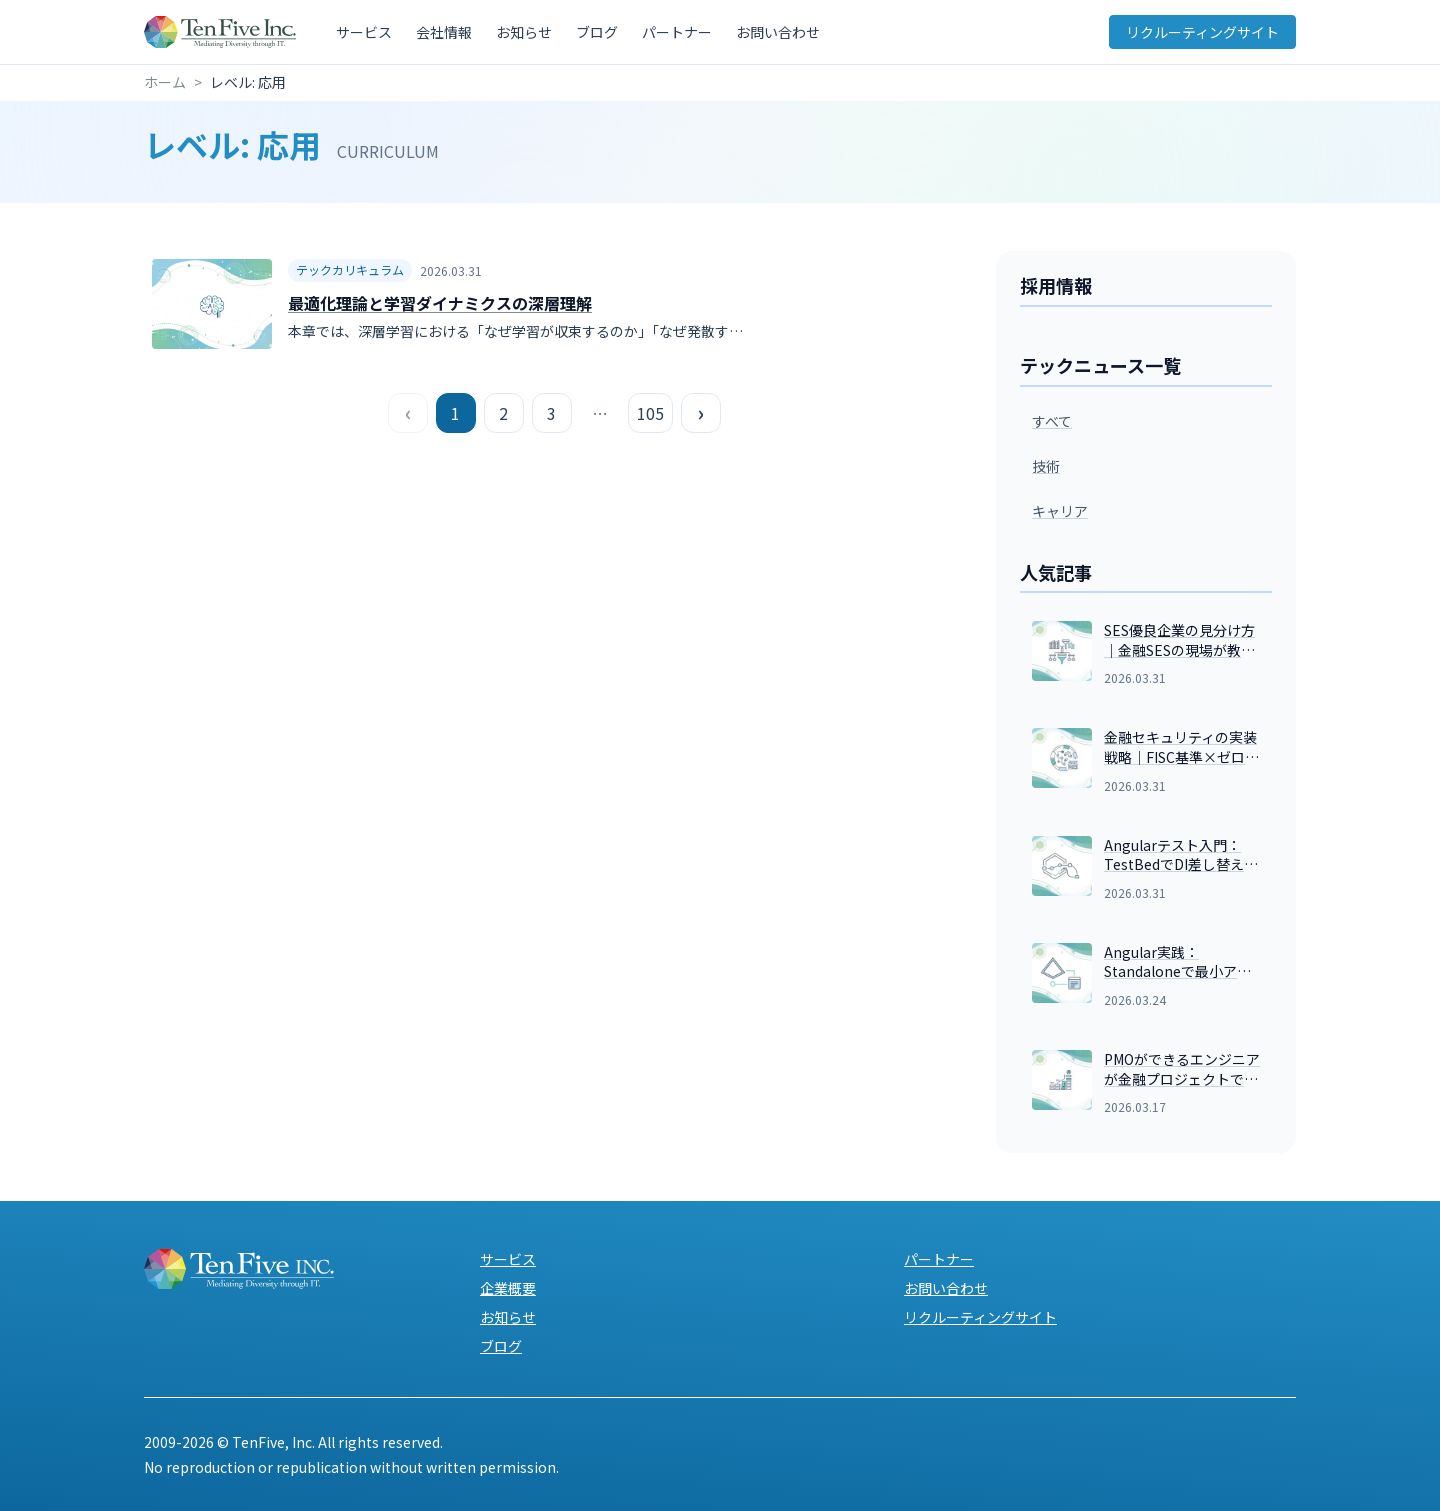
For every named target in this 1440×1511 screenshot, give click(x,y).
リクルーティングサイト (1202, 32)
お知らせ (524, 32)
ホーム (165, 82)
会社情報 (444, 32)
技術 (1046, 466)
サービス (364, 32)
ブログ (597, 32)
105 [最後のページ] (650, 413)
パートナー (677, 32)
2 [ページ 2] (503, 413)
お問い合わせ (778, 32)
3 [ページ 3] (551, 413)
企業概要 (508, 1288)
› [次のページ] (701, 412)
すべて (1052, 421)
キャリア (1060, 511)
